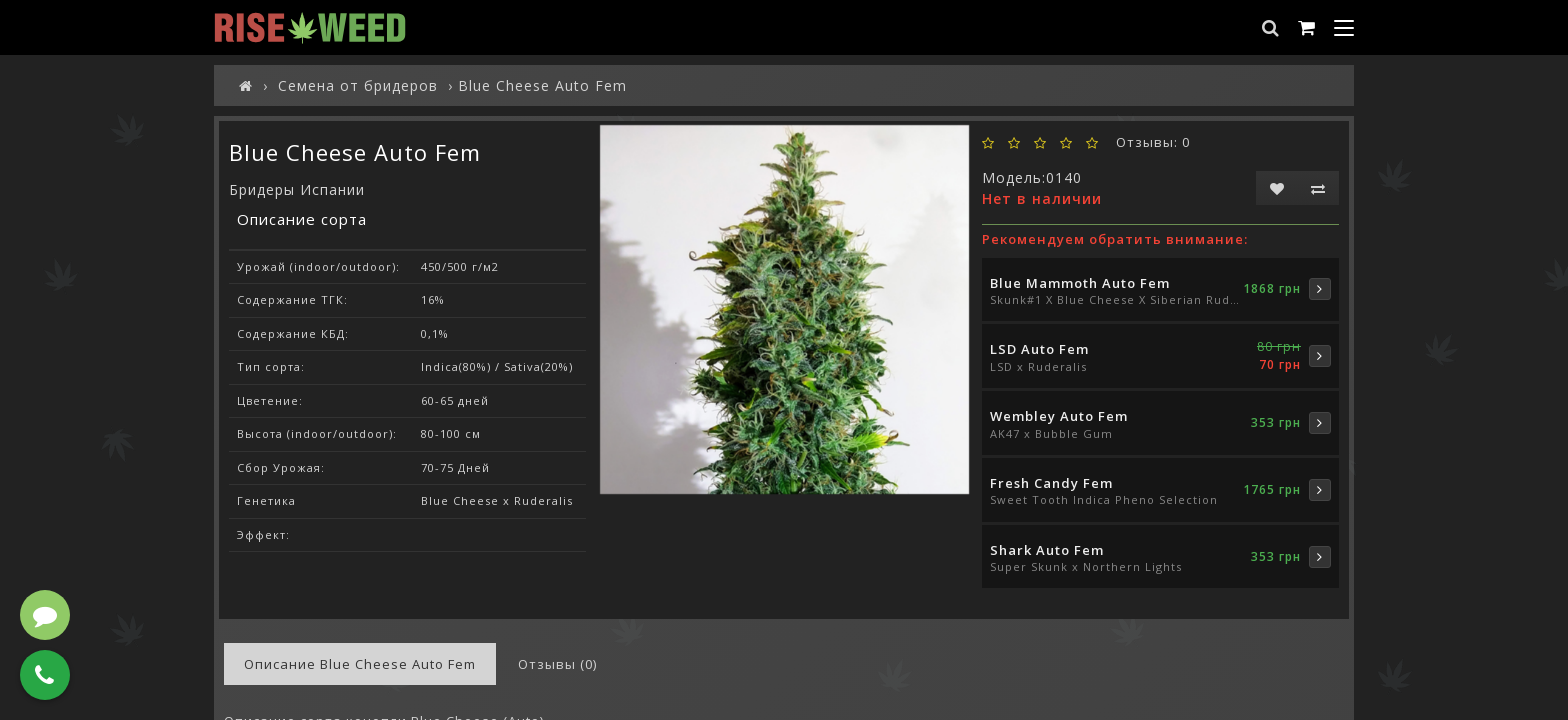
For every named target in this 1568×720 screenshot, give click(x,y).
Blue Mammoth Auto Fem (1080, 283)
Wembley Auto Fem (1059, 416)
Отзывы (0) (557, 664)
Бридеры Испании (297, 189)
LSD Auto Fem (1039, 349)
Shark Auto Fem (1047, 550)
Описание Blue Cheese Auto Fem (360, 664)
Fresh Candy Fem (1051, 483)
